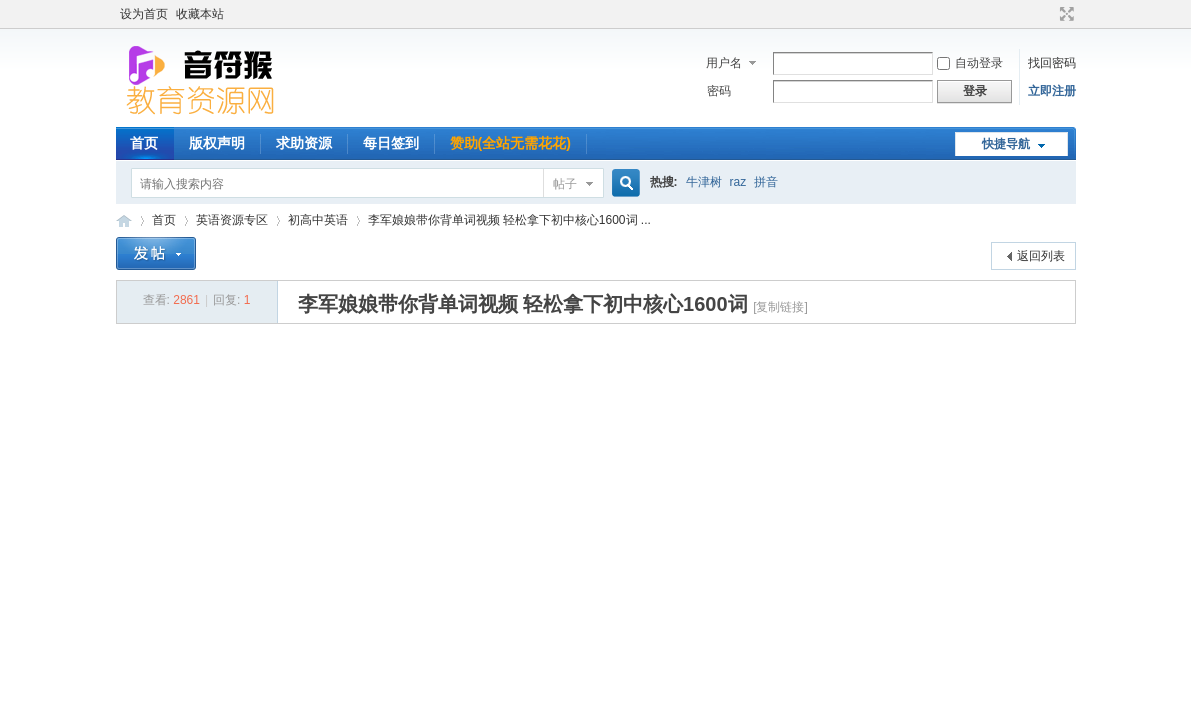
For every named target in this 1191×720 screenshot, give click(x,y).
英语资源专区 (232, 220)
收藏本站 (200, 14)
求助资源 (304, 143)
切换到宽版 (1064, 14)
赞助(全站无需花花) (510, 143)
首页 (144, 143)
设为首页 (144, 14)
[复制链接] (780, 307)
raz (738, 182)
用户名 (724, 63)
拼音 (766, 182)
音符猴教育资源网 (124, 220)
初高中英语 (318, 220)
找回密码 (1052, 63)
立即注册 (1052, 91)
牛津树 (704, 182)
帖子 (565, 184)
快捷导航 (1006, 144)
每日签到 (391, 143)
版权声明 (217, 143)
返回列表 (1041, 256)
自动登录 (970, 63)
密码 (719, 91)
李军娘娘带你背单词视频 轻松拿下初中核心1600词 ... (509, 220)
